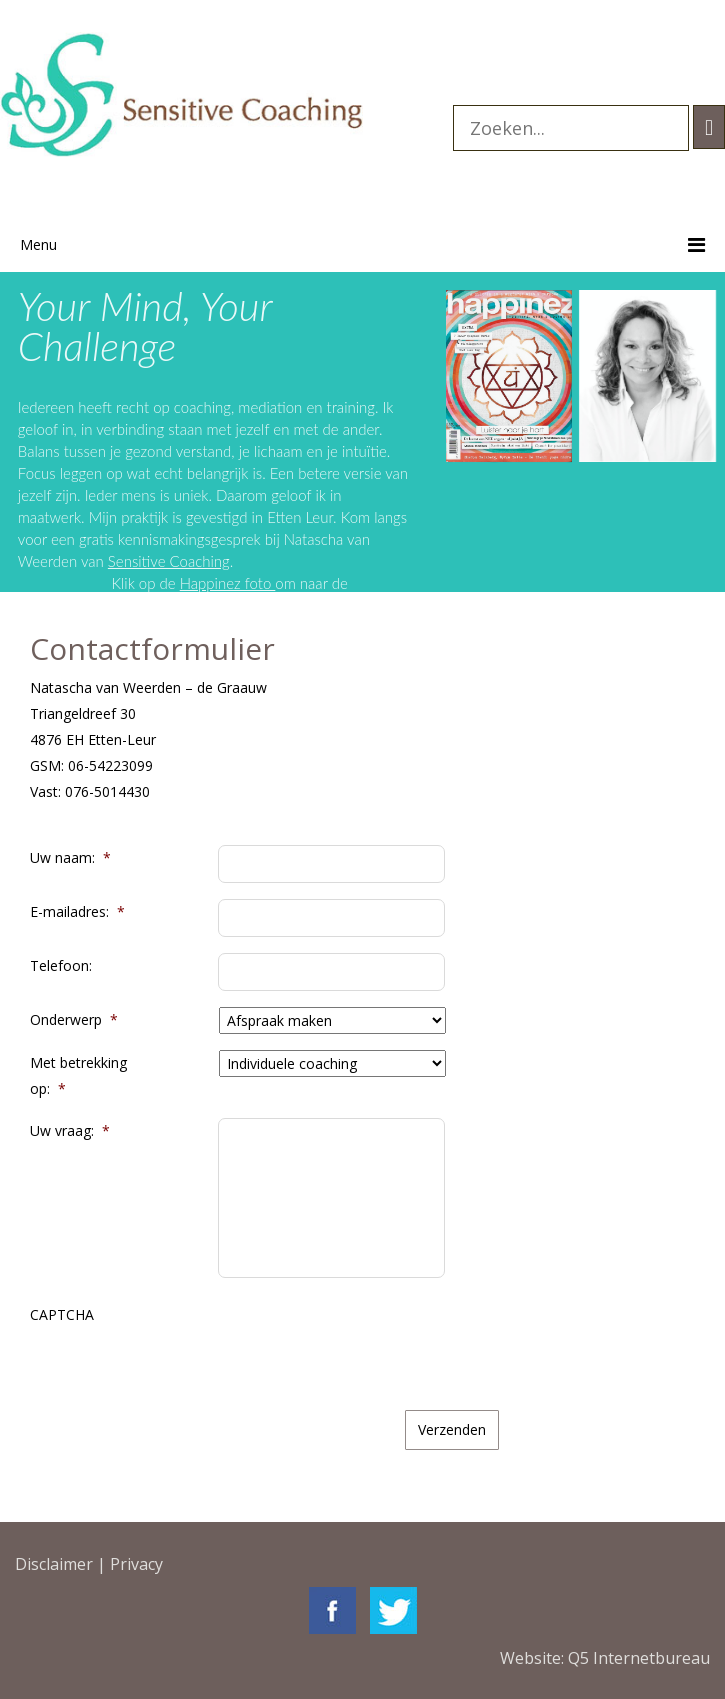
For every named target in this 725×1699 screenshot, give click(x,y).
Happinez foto (235, 583)
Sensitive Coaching (203, 561)
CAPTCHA (62, 1314)
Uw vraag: (70, 1130)
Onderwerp (74, 1019)
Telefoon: (61, 965)
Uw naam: (70, 857)
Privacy (136, 1564)
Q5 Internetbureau (639, 1658)
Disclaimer (54, 1564)
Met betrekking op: (78, 1075)
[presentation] (370, 1341)
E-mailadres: (77, 911)
